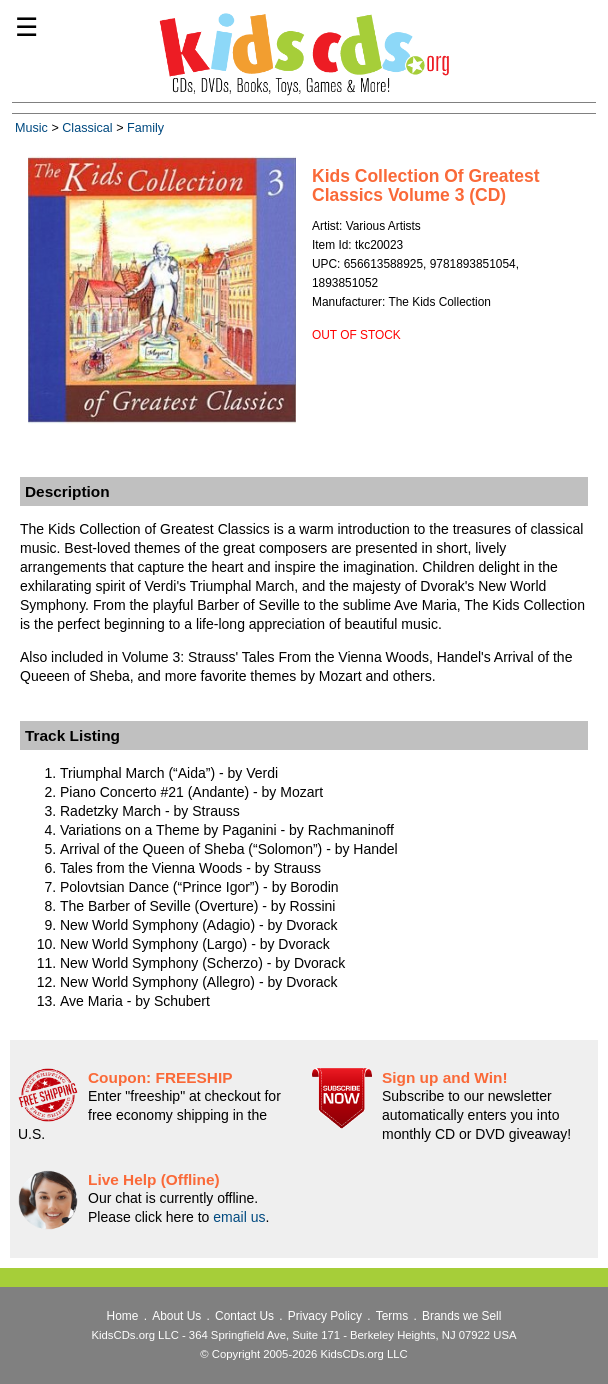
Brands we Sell (461, 1316)
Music (31, 128)
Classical (87, 128)
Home (123, 1316)
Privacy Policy (325, 1316)
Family (145, 128)
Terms (392, 1316)
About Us (176, 1316)
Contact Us (244, 1316)
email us (239, 1217)
